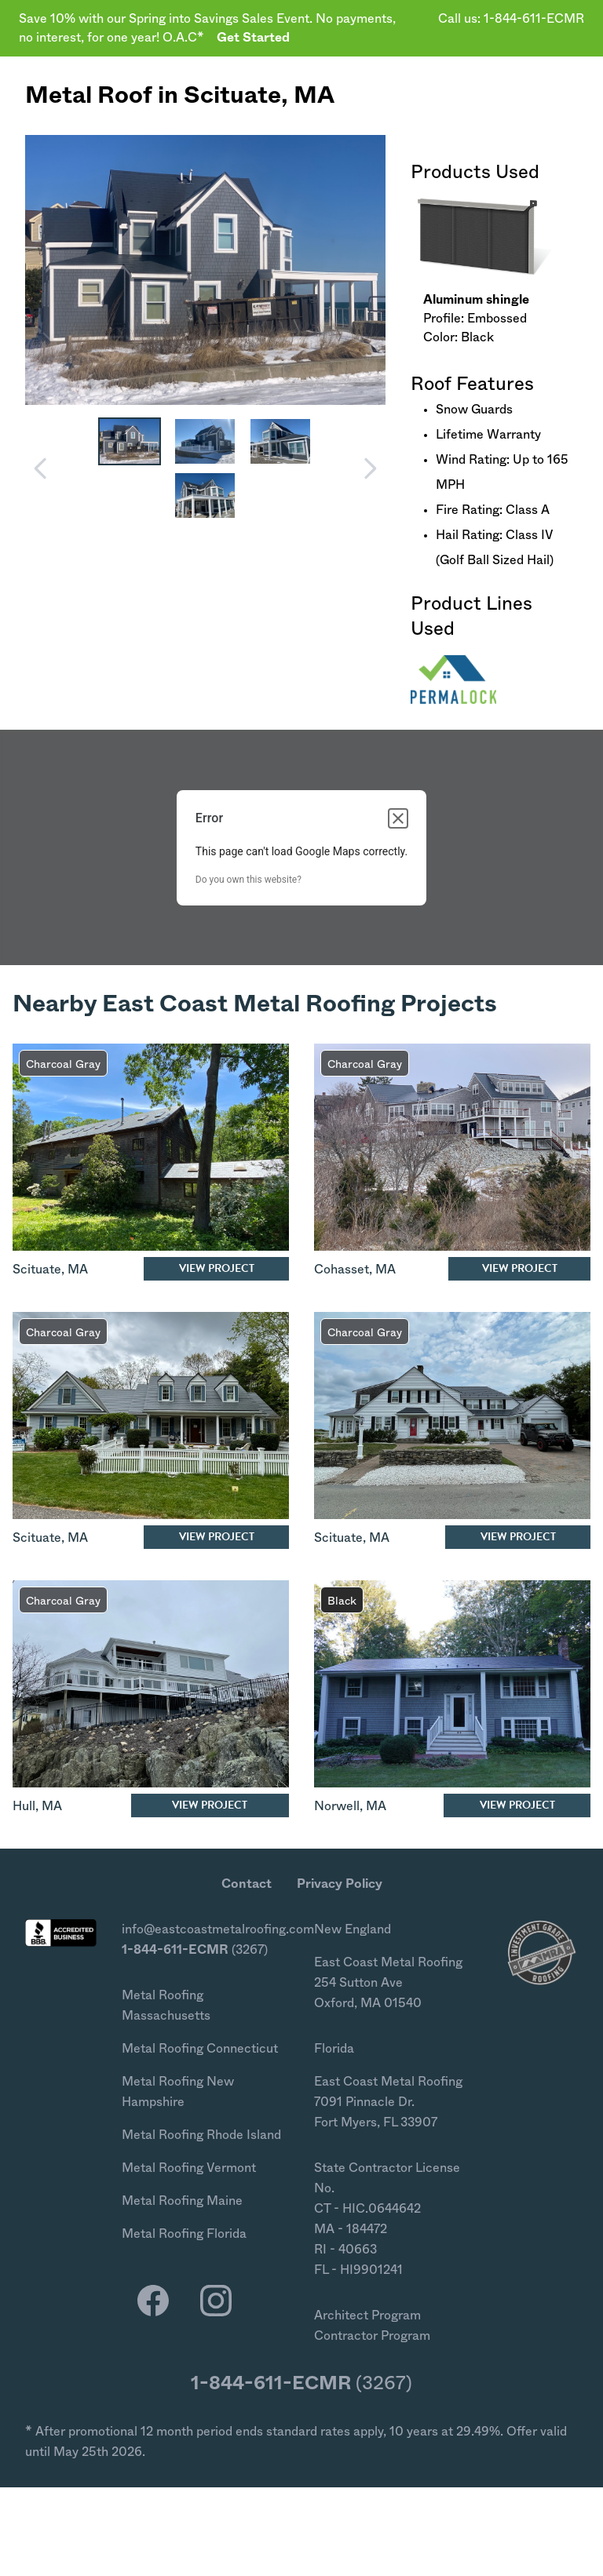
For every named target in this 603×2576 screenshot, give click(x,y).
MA (314, 95)
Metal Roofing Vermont (189, 2168)
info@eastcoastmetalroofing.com (218, 1929)
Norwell (337, 1806)
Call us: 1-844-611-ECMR (511, 19)
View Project (216, 1268)
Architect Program (367, 2315)
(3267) (195, 1950)
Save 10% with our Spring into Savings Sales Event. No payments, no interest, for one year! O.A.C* (207, 28)
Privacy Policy (339, 1884)
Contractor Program (372, 2336)
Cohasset (341, 1269)
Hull (24, 1806)
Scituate (232, 95)
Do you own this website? (249, 879)
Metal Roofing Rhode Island (201, 2135)
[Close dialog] (398, 818)
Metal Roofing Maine (182, 2201)
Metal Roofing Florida (184, 2234)
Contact (246, 1884)
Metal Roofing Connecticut (200, 2048)
